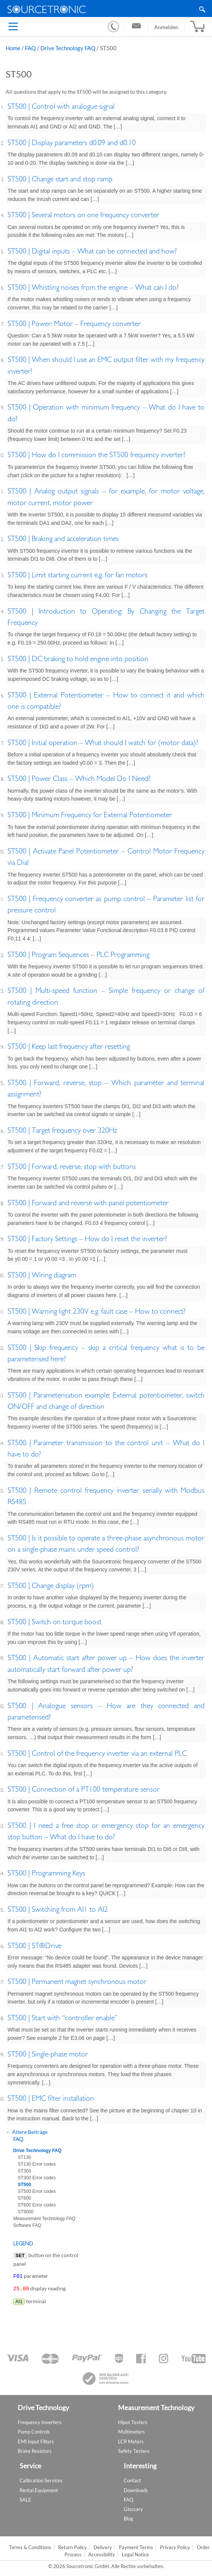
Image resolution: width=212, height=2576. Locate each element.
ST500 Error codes (37, 2191)
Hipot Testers (132, 2421)
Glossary (133, 2508)
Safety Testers (133, 2449)
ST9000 (26, 2211)
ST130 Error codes (37, 2164)
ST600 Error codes (37, 2205)
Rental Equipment (39, 2489)
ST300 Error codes (37, 2177)
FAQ (30, 48)
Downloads (136, 2489)
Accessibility (101, 2553)
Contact (132, 2479)
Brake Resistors (35, 2449)
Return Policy (72, 2546)
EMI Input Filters (36, 2440)
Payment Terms (136, 2546)
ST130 (24, 2157)
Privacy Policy (175, 2546)
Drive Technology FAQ (67, 48)
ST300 (24, 2171)
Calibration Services (41, 2479)
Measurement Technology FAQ (44, 2218)
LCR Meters (131, 2440)
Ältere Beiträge (27, 2132)
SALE (25, 2498)
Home (13, 48)
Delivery (103, 2546)
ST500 (24, 2184)
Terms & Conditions (30, 2546)
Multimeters (131, 2430)
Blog (128, 2517)
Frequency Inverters (39, 2421)
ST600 (24, 2198)
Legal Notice (135, 2553)
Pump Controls (34, 2430)
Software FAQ (27, 2225)
